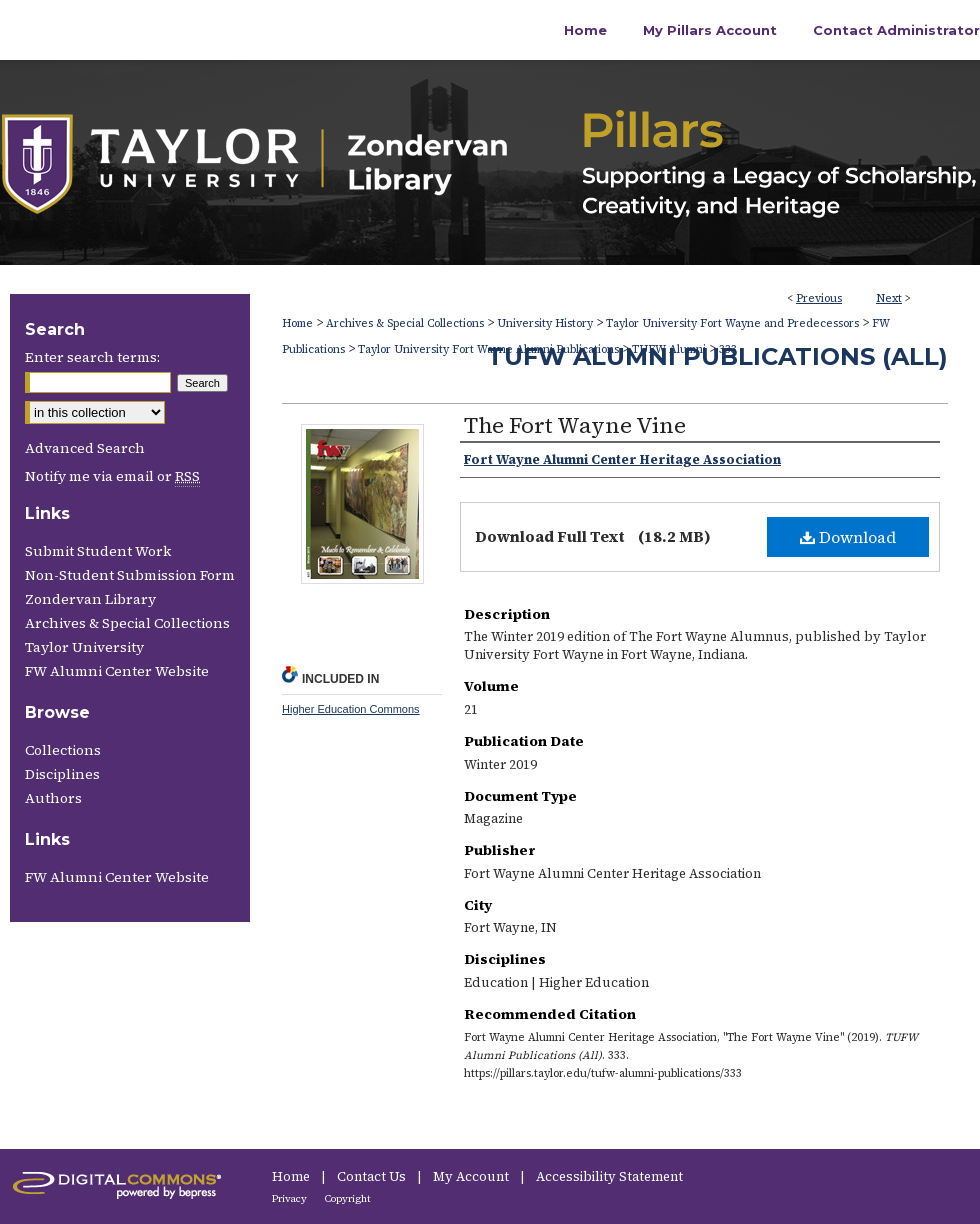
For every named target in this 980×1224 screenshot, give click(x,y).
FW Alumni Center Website (117, 671)
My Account (472, 1176)
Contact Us (373, 1176)
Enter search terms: (92, 357)
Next (889, 298)
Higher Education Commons (351, 709)
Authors (53, 798)
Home (297, 323)
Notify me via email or (112, 476)
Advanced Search (85, 448)
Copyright (348, 1198)
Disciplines (62, 774)
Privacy (290, 1198)
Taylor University (84, 647)
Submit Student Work (98, 551)
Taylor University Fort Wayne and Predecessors (732, 323)
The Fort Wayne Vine (575, 425)
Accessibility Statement (609, 1176)
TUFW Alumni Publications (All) (717, 356)
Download (848, 537)
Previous (819, 298)
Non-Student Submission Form (130, 575)
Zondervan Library (90, 599)
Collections (63, 750)
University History (545, 323)
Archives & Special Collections (405, 323)
